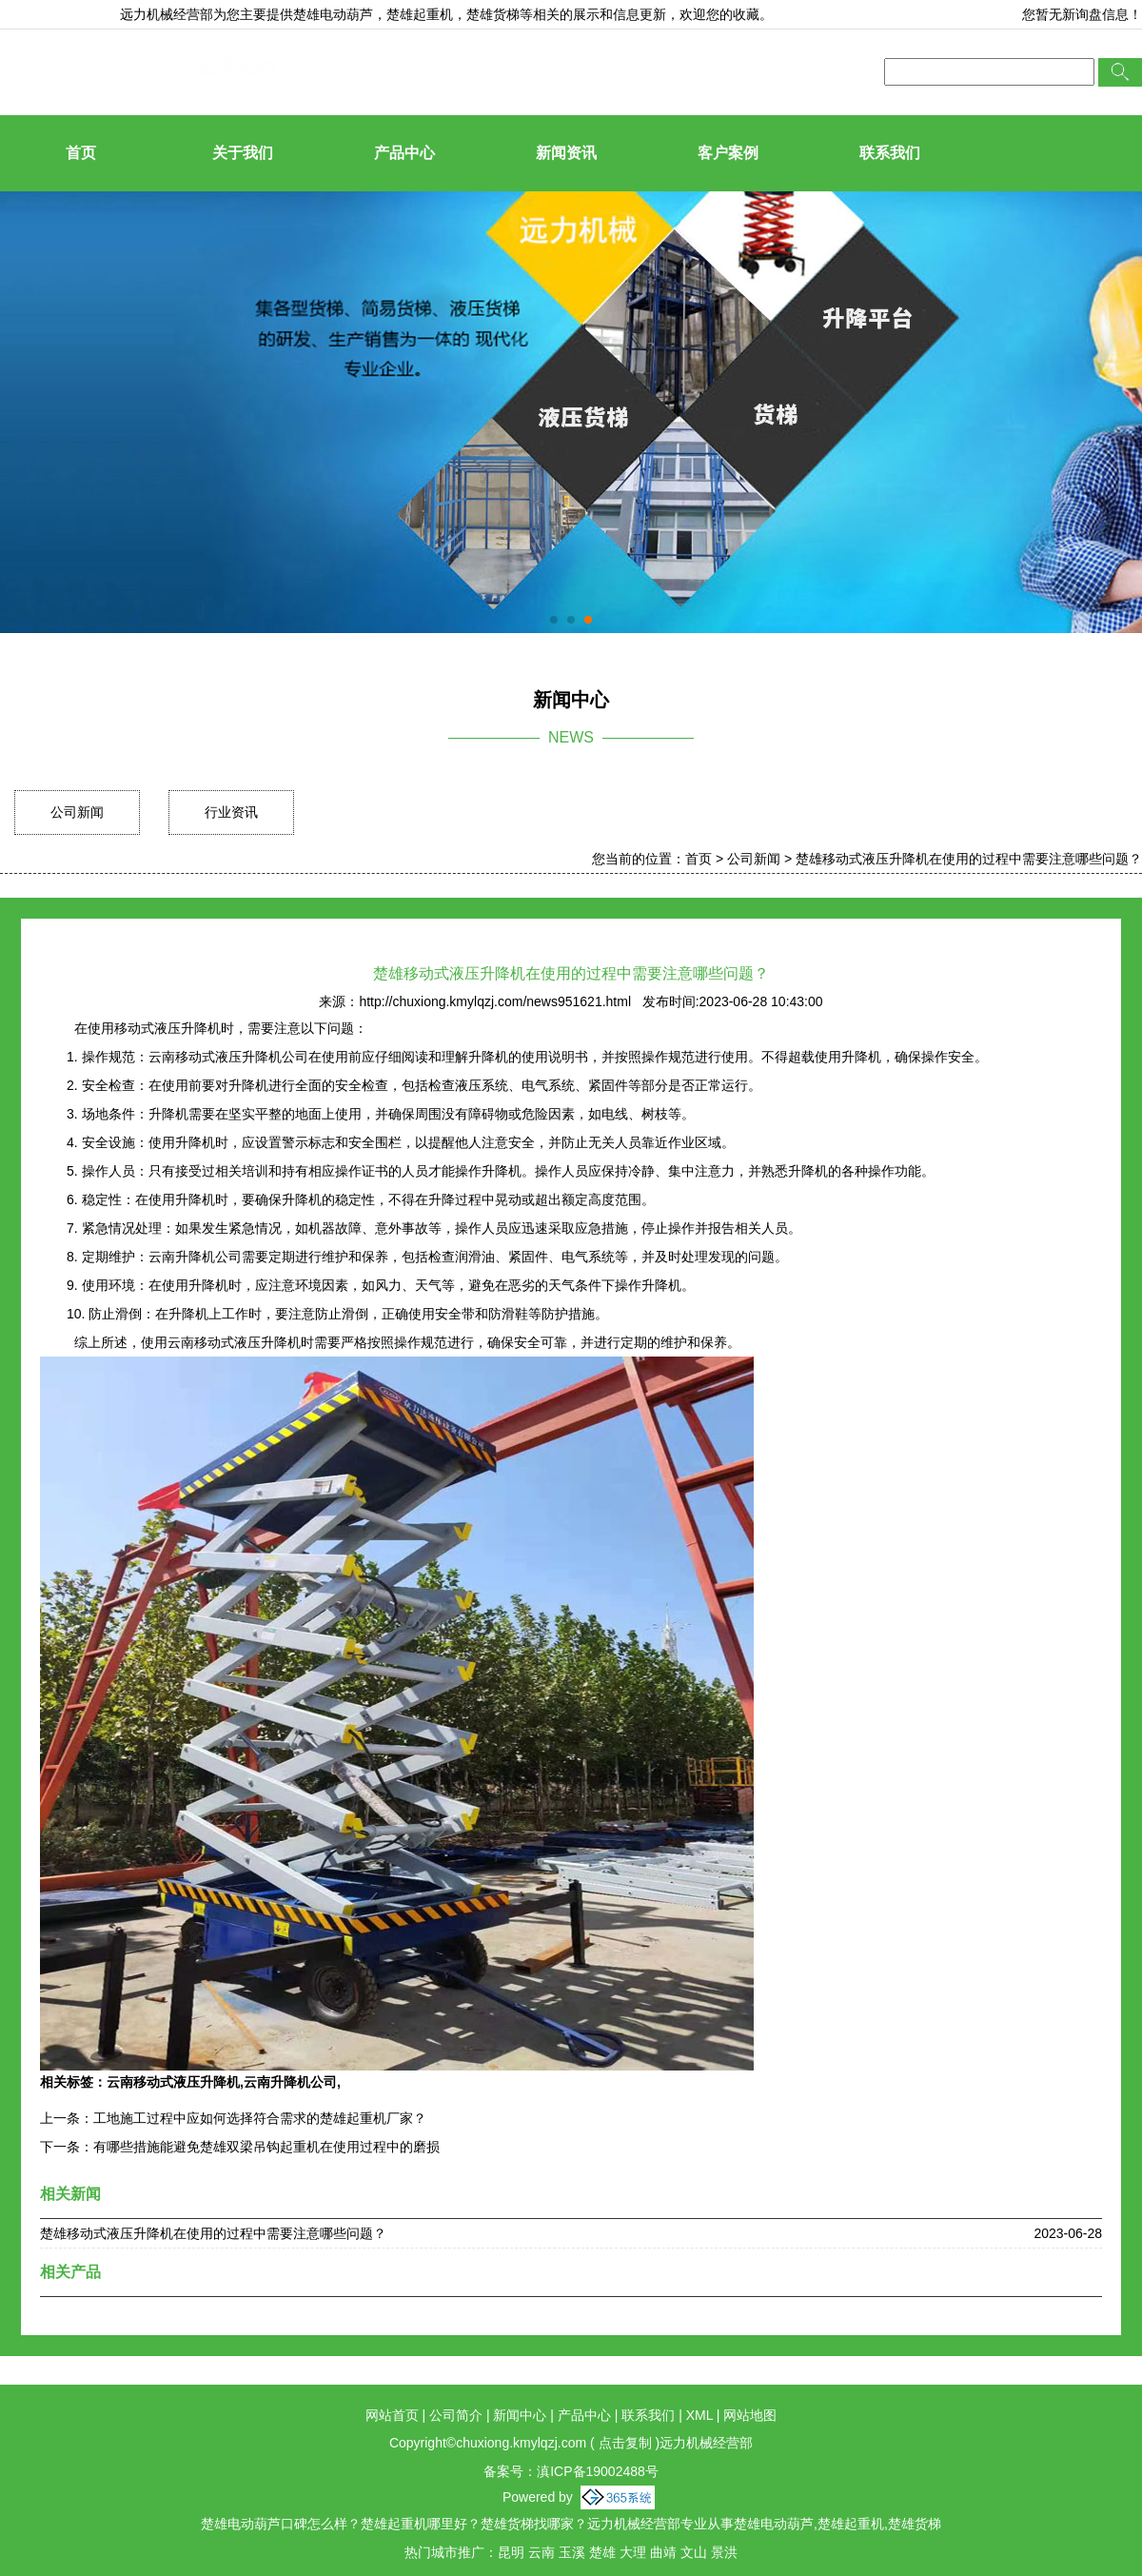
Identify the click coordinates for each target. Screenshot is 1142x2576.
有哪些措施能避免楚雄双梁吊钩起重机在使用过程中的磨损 (266, 2146)
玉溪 (572, 2552)
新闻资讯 (566, 153)
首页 (81, 153)
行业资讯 (231, 812)
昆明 (511, 2552)
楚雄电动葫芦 (333, 14)
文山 (693, 2552)
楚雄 (602, 2552)
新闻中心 (519, 2415)
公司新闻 (77, 812)
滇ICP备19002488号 (598, 2471)
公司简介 (455, 2415)
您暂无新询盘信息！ (1082, 14)
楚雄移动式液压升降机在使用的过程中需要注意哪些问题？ (969, 858)
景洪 (724, 2552)
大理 (633, 2552)
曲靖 (663, 2552)
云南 (541, 2552)
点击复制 (625, 2442)
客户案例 (728, 153)
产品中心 (404, 153)
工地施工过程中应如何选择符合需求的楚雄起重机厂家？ (259, 2118)
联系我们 (889, 153)
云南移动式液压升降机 (173, 2082)
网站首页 (392, 2415)
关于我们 (242, 153)
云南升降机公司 (290, 2082)
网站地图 (750, 2415)
